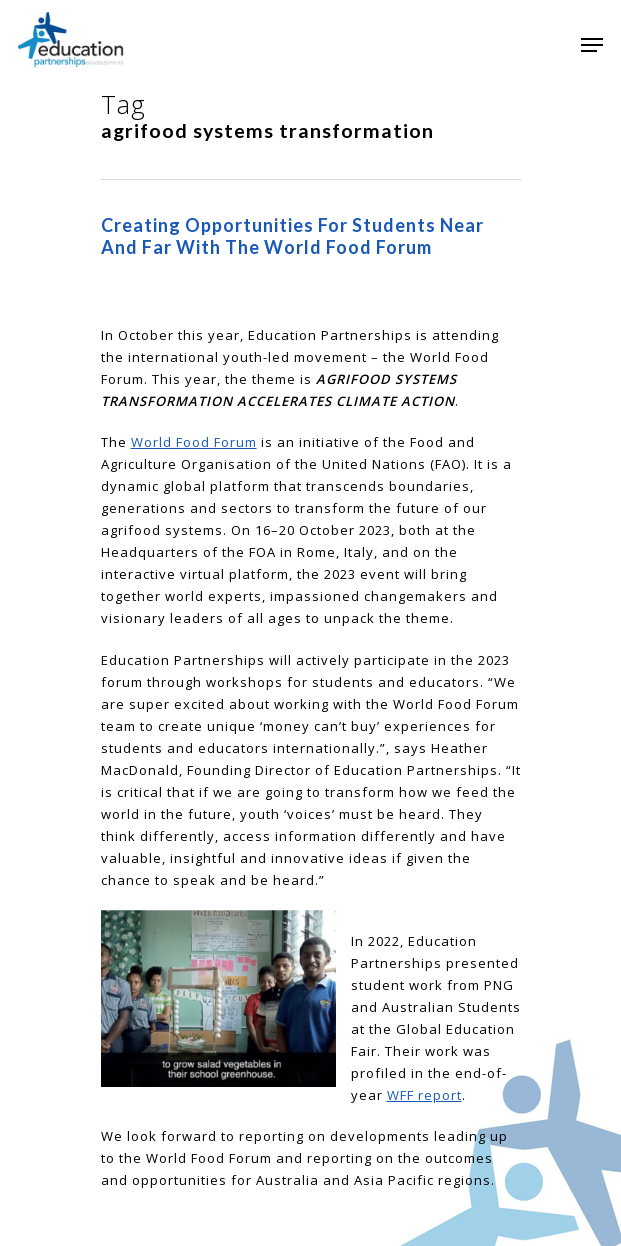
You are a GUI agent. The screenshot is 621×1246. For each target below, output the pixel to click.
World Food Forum (194, 442)
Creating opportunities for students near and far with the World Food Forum (292, 236)
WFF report (424, 1095)
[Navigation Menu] (592, 45)
